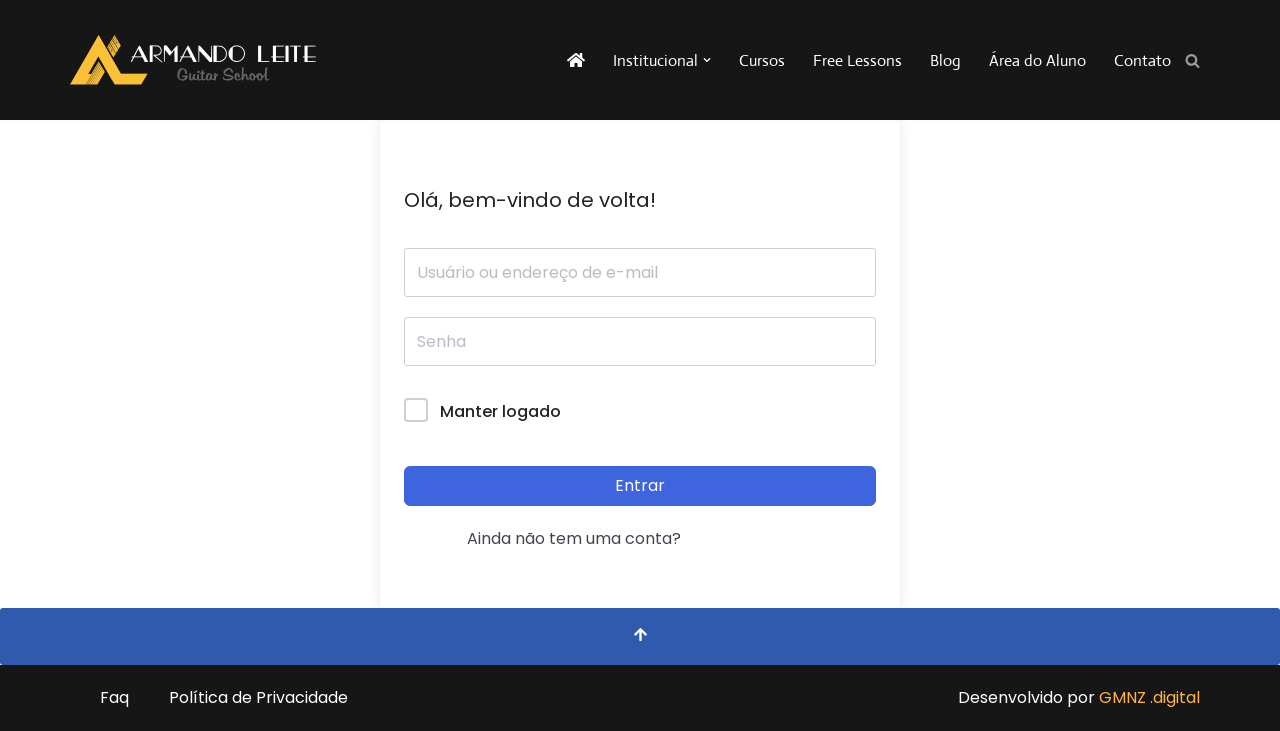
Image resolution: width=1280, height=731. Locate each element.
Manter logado (500, 411)
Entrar (640, 485)
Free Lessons (857, 60)
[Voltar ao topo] (640, 636)
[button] (707, 60)
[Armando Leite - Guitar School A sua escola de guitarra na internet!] (193, 60)
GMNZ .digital (1149, 697)
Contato (1142, 60)
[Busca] (1192, 60)
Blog (945, 60)
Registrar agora (751, 538)
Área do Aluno (1037, 60)
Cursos (762, 60)
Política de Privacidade (258, 697)
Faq (114, 697)
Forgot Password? (804, 411)
